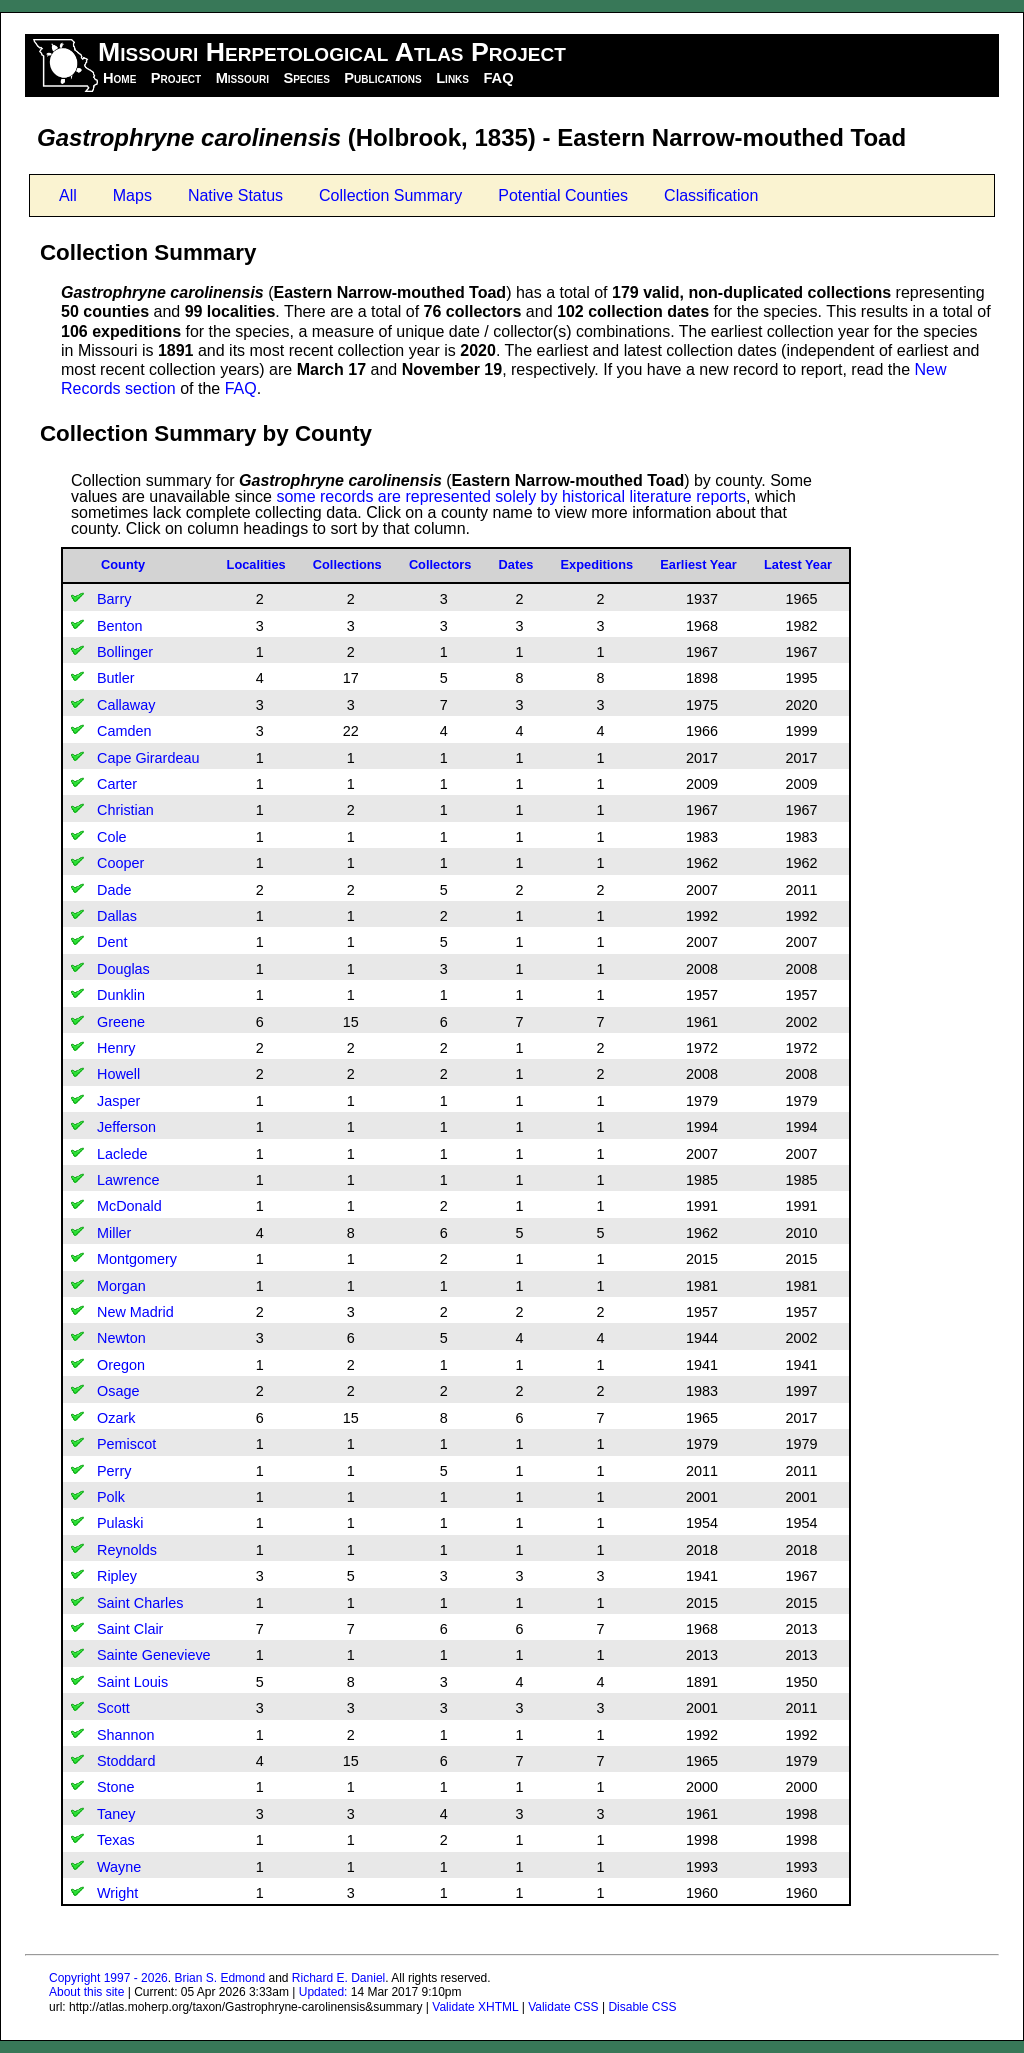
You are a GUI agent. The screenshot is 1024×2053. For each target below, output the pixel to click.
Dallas (117, 916)
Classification (711, 195)
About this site (86, 1992)
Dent (112, 942)
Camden (124, 731)
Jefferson (126, 1127)
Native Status (235, 195)
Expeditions (597, 564)
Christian (125, 810)
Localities (256, 564)
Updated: (323, 1992)
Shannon (126, 1735)
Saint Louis (132, 1682)
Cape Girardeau (148, 758)
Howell (118, 1074)
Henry (116, 1048)
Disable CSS (642, 2007)
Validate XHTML (475, 2007)
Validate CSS (563, 2007)
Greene (121, 1022)
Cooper (120, 863)
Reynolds (127, 1550)
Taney (116, 1814)
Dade (114, 890)
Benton (120, 626)
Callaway (126, 705)
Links (452, 78)
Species (306, 78)
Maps (132, 195)
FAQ (498, 78)
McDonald (129, 1206)
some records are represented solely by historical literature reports (511, 496)
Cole (112, 837)
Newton (121, 1338)
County (123, 564)
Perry (114, 1471)
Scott (113, 1708)
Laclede (122, 1154)
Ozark (116, 1418)
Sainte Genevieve (154, 1655)
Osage (118, 1391)
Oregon (121, 1365)
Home (119, 78)
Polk (111, 1497)
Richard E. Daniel (338, 1978)
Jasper (118, 1101)
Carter (117, 784)
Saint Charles (140, 1603)
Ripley (117, 1576)
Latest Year (798, 564)
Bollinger (125, 652)
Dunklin (121, 995)
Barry (114, 599)
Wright (117, 1893)
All (68, 195)
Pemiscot (126, 1444)
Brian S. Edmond (219, 1978)
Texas (116, 1840)
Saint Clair (130, 1629)
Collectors (440, 564)
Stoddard (126, 1761)
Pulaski (120, 1523)
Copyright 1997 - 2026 (108, 1978)
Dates (516, 564)
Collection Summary (390, 195)
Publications (382, 78)
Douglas (123, 969)
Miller (114, 1233)
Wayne (119, 1867)
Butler (116, 678)
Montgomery (137, 1259)
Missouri (242, 78)
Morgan (121, 1286)
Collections (347, 564)
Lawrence (128, 1180)
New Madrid (135, 1312)
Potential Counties (563, 195)
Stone (116, 1787)
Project (176, 78)
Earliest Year (698, 564)
